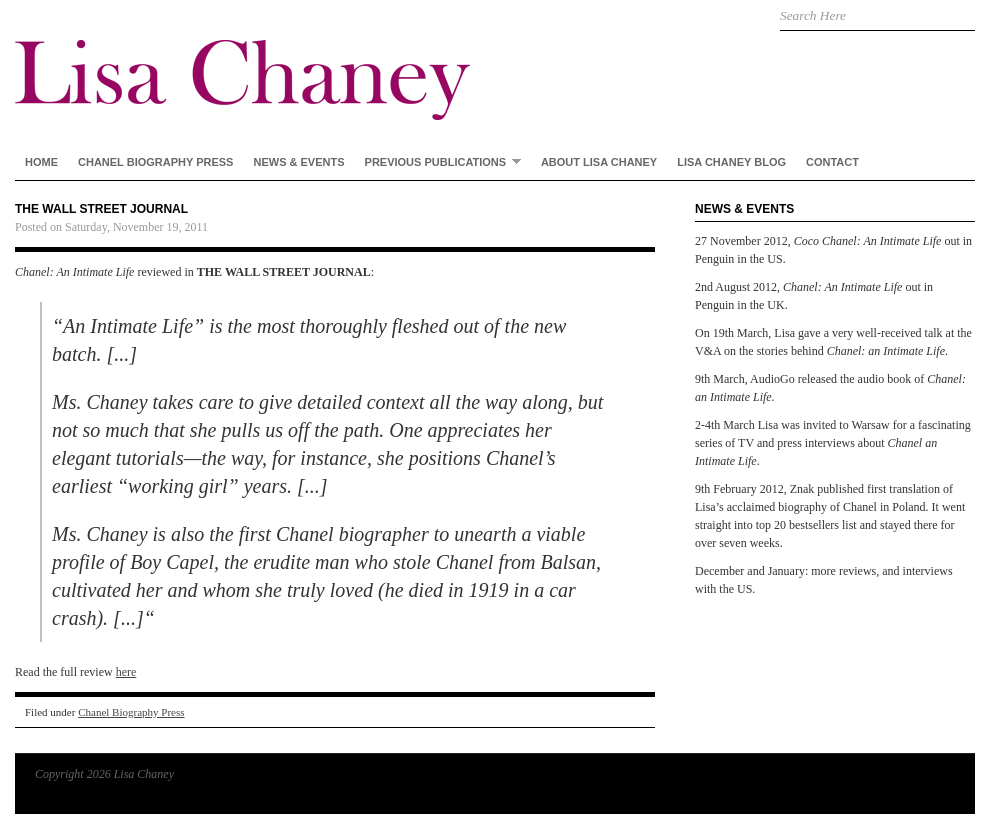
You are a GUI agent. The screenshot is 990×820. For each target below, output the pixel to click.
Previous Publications (438, 161)
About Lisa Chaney (599, 162)
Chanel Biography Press (155, 162)
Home (41, 162)
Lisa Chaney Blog (731, 162)
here (126, 672)
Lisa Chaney (335, 60)
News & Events (298, 162)
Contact (832, 162)
